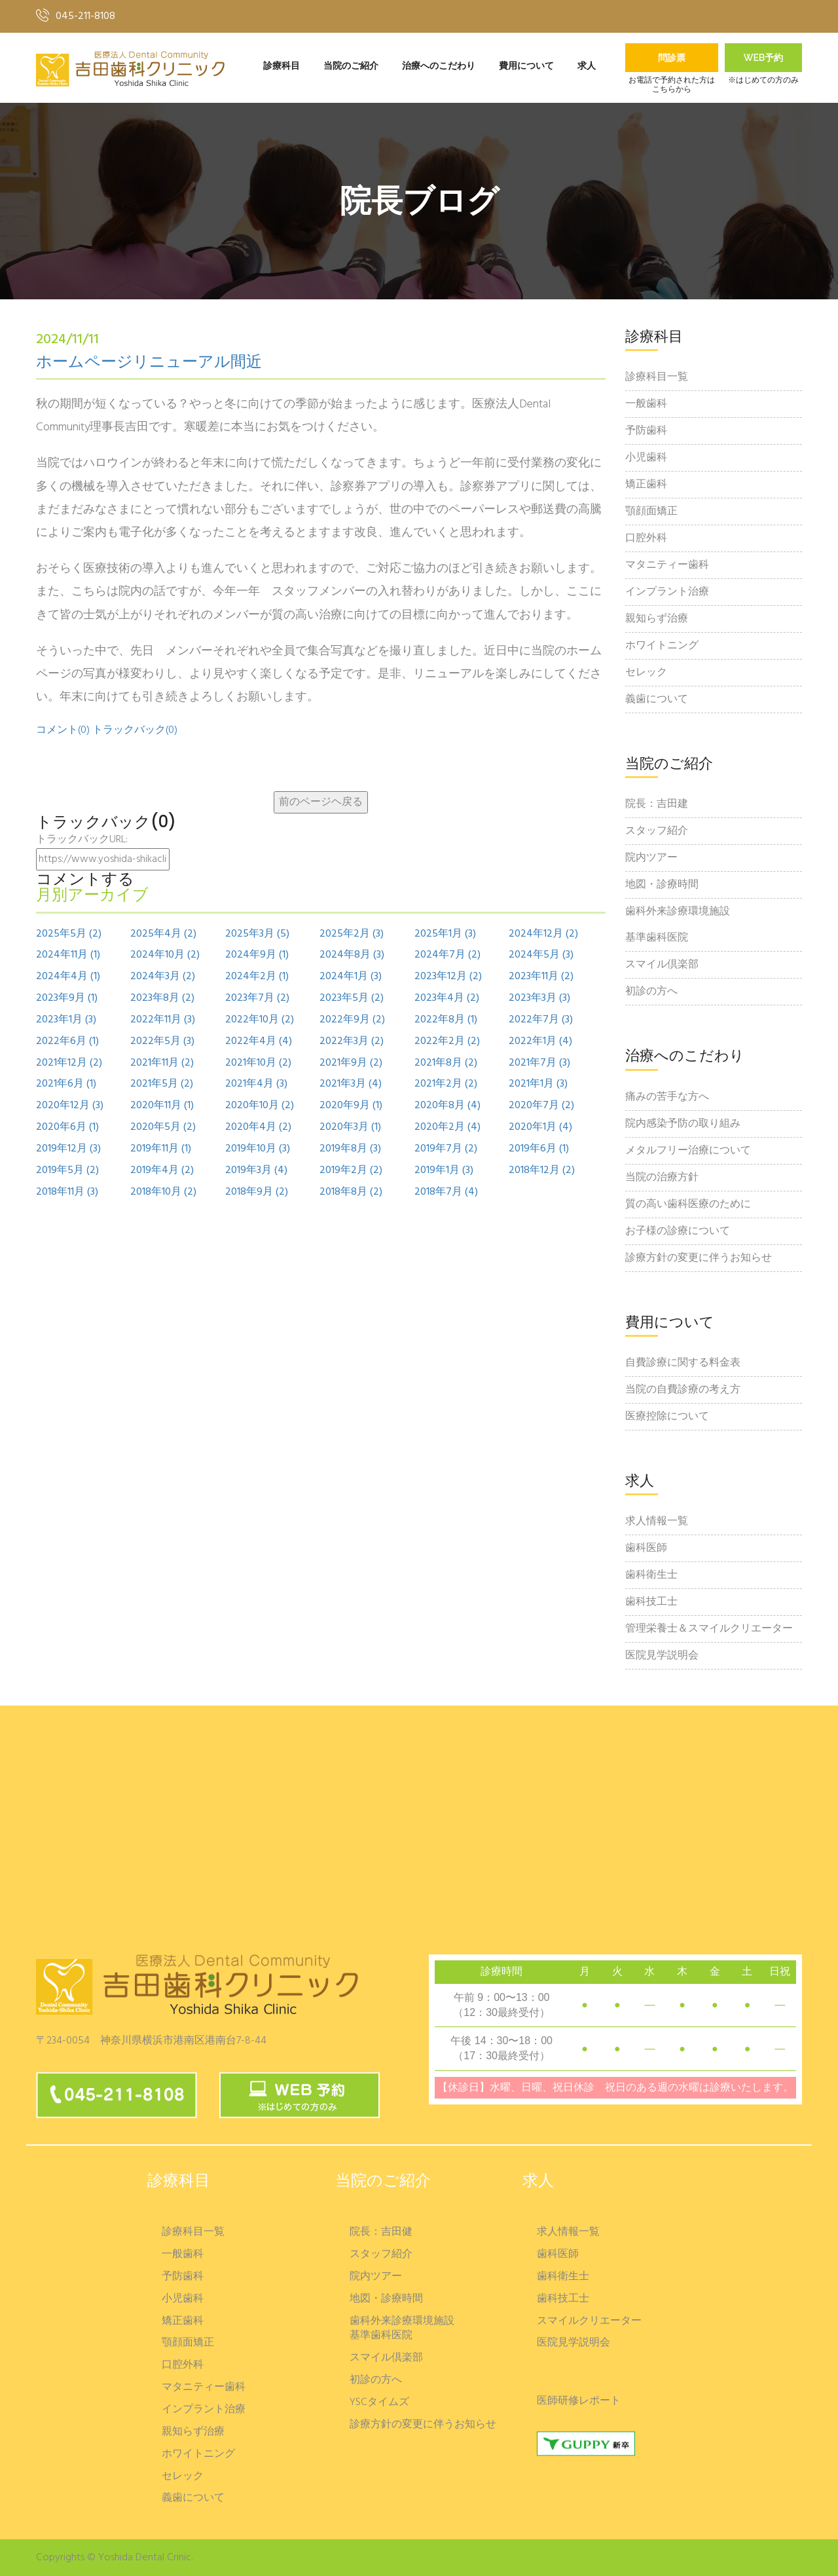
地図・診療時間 (662, 884)
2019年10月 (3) (257, 1149)
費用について (526, 66)
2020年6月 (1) (67, 1127)
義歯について (656, 699)
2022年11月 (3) (162, 1020)
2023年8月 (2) (162, 998)
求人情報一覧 (656, 1521)
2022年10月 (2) (259, 1020)
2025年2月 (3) (351, 934)
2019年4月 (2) (162, 1170)
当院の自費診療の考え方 (682, 1389)
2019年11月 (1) (160, 1149)
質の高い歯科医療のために (688, 1204)
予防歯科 (646, 430)
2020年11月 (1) (162, 1105)
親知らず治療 (656, 618)
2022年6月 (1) (67, 1041)
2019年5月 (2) (67, 1170)
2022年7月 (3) (541, 1020)
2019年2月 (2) (350, 1170)
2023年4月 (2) (446, 998)
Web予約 (764, 57)
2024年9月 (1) (257, 955)
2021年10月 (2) (258, 1063)
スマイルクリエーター (589, 2321)
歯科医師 (646, 1548)
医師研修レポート (579, 2401)
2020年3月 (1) (350, 1127)
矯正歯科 (646, 484)
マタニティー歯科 (667, 565)
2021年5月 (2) (161, 1084)
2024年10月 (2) (165, 955)
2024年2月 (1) (257, 976)
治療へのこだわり (438, 66)
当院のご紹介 (350, 66)
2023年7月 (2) (257, 998)
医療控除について (667, 1416)
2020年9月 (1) (350, 1105)
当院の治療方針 (662, 1177)
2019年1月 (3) (443, 1170)
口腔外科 (646, 538)
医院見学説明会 (662, 1655)
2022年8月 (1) (445, 1020)
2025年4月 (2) (163, 934)
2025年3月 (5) (257, 934)
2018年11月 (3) (67, 1192)
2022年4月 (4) (258, 1041)
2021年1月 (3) (538, 1084)
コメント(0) (63, 730)
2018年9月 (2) (256, 1192)
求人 (586, 66)
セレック (646, 672)
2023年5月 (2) (351, 998)
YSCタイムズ (379, 2402)
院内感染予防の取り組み (682, 1123)
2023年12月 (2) (448, 976)
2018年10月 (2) (163, 1192)
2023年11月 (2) (541, 976)
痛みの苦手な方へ (667, 1097)
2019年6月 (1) (539, 1149)
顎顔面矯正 (651, 511)
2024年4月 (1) (68, 976)
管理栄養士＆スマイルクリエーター (709, 1628)
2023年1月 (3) (66, 1020)
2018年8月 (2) (350, 1192)
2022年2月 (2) (447, 1041)
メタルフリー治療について (688, 1150)
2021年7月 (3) (539, 1063)
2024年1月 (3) (350, 976)
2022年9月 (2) (352, 1020)
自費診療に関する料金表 (682, 1363)
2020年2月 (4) (447, 1127)
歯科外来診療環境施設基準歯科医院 (677, 924)
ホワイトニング (662, 645)
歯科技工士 (651, 1602)
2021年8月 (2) (445, 1063)
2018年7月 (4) (446, 1192)
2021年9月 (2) (350, 1063)
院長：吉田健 (381, 2232)
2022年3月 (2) (351, 1041)
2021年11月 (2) (162, 1063)
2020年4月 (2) (258, 1127)
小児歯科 (646, 457)
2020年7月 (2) (541, 1105)
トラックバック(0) (134, 730)
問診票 (671, 57)
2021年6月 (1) (66, 1084)
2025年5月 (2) (68, 934)
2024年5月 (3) (541, 955)
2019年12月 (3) (68, 1149)
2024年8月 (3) (351, 955)
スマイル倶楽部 (662, 964)
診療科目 (281, 66)
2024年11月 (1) (68, 955)
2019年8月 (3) (350, 1149)
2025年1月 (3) (445, 934)
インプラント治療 (667, 592)
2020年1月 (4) (540, 1127)
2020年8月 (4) (447, 1105)
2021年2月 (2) (445, 1084)
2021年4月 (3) (256, 1084)
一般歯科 (646, 404)
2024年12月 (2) (543, 934)
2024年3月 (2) (162, 976)
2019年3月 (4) (256, 1170)
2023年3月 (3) (539, 998)
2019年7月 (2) (445, 1149)
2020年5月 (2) (163, 1127)
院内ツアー (651, 858)
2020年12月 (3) (69, 1105)
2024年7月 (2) (447, 955)
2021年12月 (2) (69, 1063)
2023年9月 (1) (67, 998)
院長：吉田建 (656, 804)
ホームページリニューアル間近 (149, 362)
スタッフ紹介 (656, 831)
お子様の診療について (677, 1231)
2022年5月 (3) (162, 1041)
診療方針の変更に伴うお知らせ (698, 1258)
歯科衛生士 (651, 1575)
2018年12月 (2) (542, 1170)
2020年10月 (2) (259, 1105)
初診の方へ (651, 991)
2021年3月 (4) (350, 1084)
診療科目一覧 (656, 377)
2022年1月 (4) (540, 1041)
